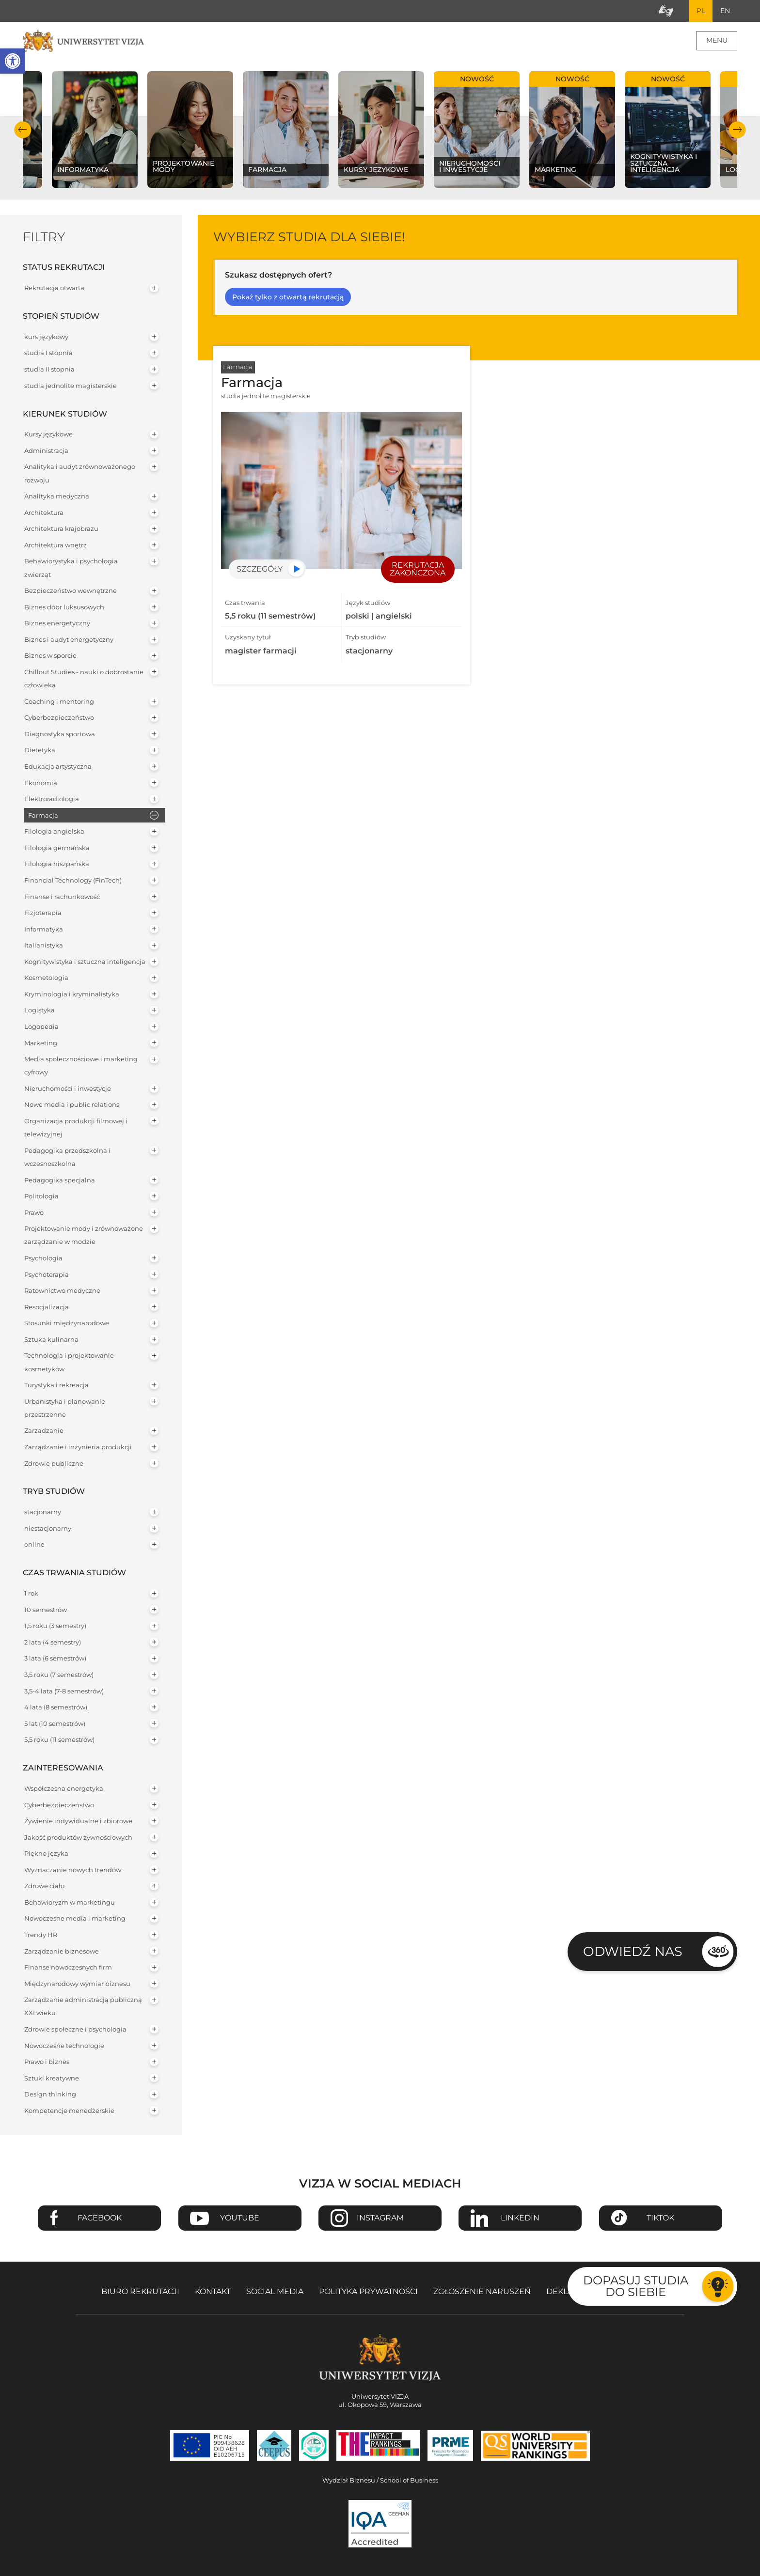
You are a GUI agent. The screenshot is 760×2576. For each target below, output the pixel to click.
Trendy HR (40, 1935)
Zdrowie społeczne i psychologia (75, 2029)
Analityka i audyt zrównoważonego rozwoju (79, 474)
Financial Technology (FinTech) (73, 881)
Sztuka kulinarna (51, 1340)
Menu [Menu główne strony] (717, 41)
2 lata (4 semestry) (52, 1642)
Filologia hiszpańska (56, 865)
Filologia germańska (57, 848)
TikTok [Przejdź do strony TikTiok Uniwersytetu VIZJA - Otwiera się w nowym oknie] (660, 2218)
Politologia (41, 1196)
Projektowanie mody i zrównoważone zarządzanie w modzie (83, 1236)
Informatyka (43, 929)
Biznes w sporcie (50, 656)
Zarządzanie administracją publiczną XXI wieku (83, 2007)
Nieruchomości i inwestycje (67, 1089)
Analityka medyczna (56, 496)
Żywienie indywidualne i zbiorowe (78, 1821)
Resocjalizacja (46, 1307)
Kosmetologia (46, 978)
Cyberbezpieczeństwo (59, 718)
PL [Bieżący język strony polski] (700, 11)
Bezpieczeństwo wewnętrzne (70, 591)
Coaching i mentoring (59, 702)
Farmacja (43, 816)
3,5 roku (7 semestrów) (59, 1675)
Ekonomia (40, 783)
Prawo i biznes (46, 2062)
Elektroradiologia (51, 799)
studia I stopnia (48, 353)
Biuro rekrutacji (140, 2292)
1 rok (31, 1594)
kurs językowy (46, 337)
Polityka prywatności (368, 2292)
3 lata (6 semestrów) (55, 1659)
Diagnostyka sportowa (59, 734)
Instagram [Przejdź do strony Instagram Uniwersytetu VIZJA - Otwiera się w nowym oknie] (380, 2218)
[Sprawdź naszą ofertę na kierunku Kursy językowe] (381, 130)
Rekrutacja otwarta (54, 288)
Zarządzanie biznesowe (61, 1951)
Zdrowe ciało (44, 1887)
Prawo (34, 1213)
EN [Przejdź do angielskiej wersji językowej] (724, 11)
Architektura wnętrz (55, 545)
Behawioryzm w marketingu (69, 1903)
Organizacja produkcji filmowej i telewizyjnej (75, 1128)
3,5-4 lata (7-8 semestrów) (64, 1691)
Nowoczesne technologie (64, 2046)
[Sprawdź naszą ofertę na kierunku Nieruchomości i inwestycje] (476, 130)
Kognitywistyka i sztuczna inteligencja (84, 962)
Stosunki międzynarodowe (66, 1323)
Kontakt (213, 2292)
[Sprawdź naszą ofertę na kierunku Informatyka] (94, 130)
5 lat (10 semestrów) (54, 1724)
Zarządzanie (43, 1431)
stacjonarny (42, 1512)
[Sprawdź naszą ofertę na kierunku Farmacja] (285, 130)
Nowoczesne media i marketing (75, 1919)
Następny (736, 130)
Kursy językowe (48, 435)
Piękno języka (46, 1854)
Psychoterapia (46, 1275)
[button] (12, 61)
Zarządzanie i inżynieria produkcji (78, 1447)
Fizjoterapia (43, 913)
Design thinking (50, 2094)
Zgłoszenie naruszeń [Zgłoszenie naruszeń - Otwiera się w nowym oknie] (482, 2292)
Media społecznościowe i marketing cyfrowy (81, 1066)
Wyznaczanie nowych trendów (72, 1870)
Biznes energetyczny (57, 624)
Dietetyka (39, 751)
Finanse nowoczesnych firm (68, 1967)
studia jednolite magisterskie (70, 386)
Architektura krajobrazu (61, 529)
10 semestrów (45, 1610)
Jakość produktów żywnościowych (78, 1838)
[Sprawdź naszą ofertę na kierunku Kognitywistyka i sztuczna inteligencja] (667, 130)
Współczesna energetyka (63, 1789)
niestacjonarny (47, 1529)
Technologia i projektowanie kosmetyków (69, 1363)
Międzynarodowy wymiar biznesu (77, 1984)
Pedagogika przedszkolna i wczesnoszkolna (67, 1158)
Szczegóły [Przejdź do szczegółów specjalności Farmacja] (260, 569)
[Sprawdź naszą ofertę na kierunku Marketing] (572, 130)
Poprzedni (23, 130)
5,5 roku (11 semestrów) (59, 1740)
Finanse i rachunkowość (62, 897)
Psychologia (43, 1258)
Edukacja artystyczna (58, 767)
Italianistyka (43, 945)
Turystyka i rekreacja (56, 1385)
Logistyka (39, 1011)
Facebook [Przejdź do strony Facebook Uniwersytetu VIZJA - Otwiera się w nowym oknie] (100, 2218)
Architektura (43, 513)
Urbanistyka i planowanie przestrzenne (64, 1408)
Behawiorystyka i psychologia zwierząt (71, 569)
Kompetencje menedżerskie (69, 2111)
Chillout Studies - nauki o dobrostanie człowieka (83, 679)
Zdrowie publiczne (53, 1464)
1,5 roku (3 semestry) (55, 1626)
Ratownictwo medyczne (62, 1291)
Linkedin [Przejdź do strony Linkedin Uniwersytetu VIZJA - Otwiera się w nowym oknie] (520, 2218)
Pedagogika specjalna (59, 1180)
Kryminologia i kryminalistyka (71, 994)
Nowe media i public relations (71, 1105)
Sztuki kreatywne (51, 2078)
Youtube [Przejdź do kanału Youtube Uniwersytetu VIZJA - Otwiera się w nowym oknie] (239, 2218)
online (34, 1545)
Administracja (46, 451)
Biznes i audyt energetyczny (68, 640)
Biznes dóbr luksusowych (64, 607)
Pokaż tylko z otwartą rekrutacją (288, 297)
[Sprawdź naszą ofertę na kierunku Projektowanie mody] (190, 130)
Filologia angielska (54, 832)
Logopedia (41, 1027)
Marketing (40, 1043)
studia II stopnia (49, 369)
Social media (274, 2292)
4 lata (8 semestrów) (55, 1707)
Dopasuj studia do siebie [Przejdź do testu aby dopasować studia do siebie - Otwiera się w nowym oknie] (635, 2286)
